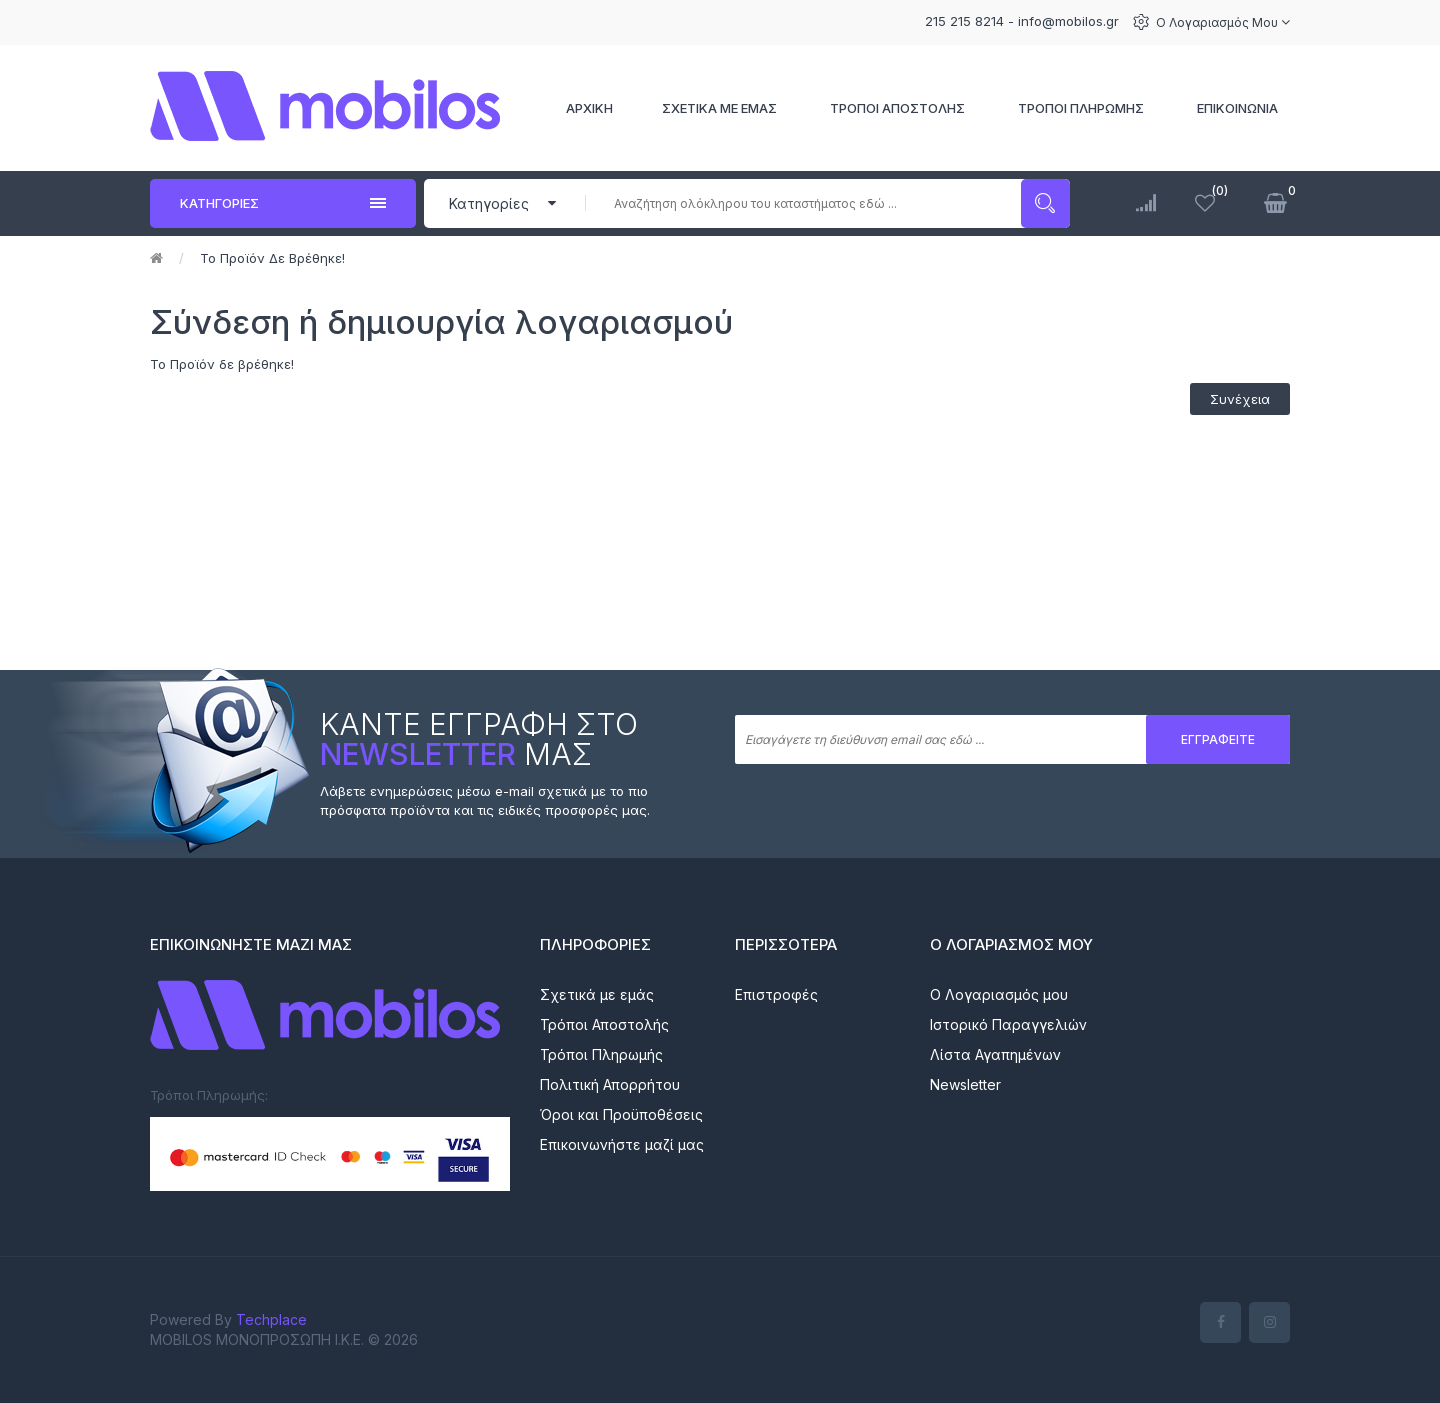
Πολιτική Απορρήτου (610, 1084)
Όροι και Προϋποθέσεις (621, 1114)
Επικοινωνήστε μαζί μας (622, 1144)
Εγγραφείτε (1218, 739)
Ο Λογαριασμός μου (1223, 22)
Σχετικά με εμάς (597, 994)
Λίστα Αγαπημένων (995, 1054)
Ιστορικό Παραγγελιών (1008, 1024)
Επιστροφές (776, 994)
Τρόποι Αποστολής (604, 1024)
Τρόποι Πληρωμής (601, 1054)
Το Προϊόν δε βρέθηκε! (272, 258)
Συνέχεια (1240, 399)
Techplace (271, 1319)
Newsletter (965, 1084)
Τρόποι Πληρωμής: (209, 1095)
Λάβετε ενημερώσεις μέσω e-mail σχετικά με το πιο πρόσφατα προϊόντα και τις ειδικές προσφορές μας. (485, 800)
